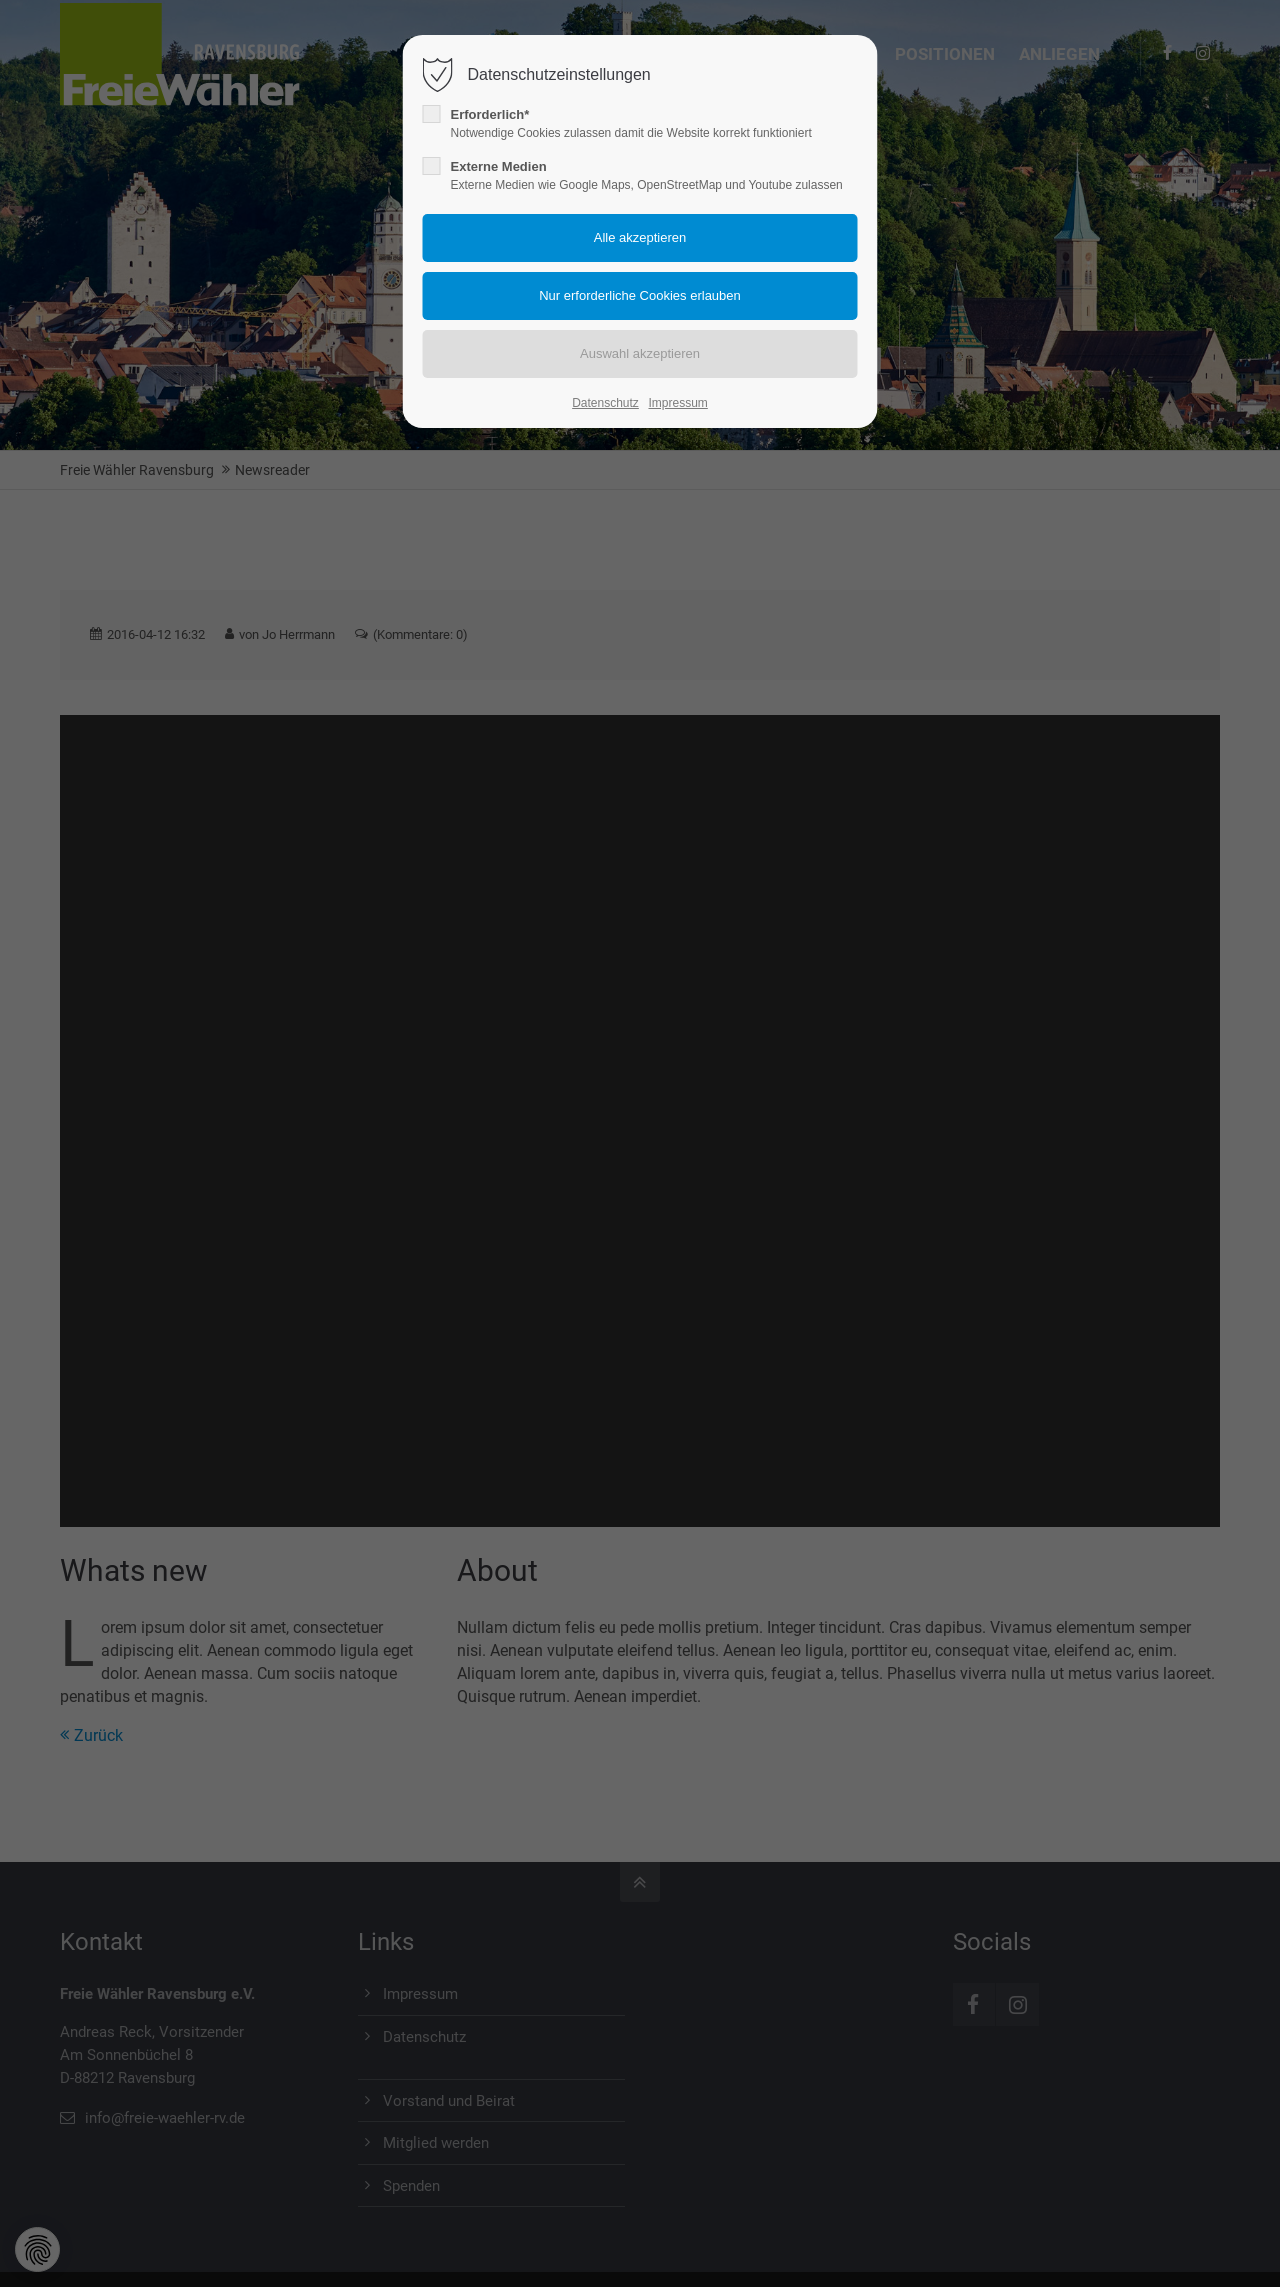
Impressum (677, 403)
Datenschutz (605, 403)
